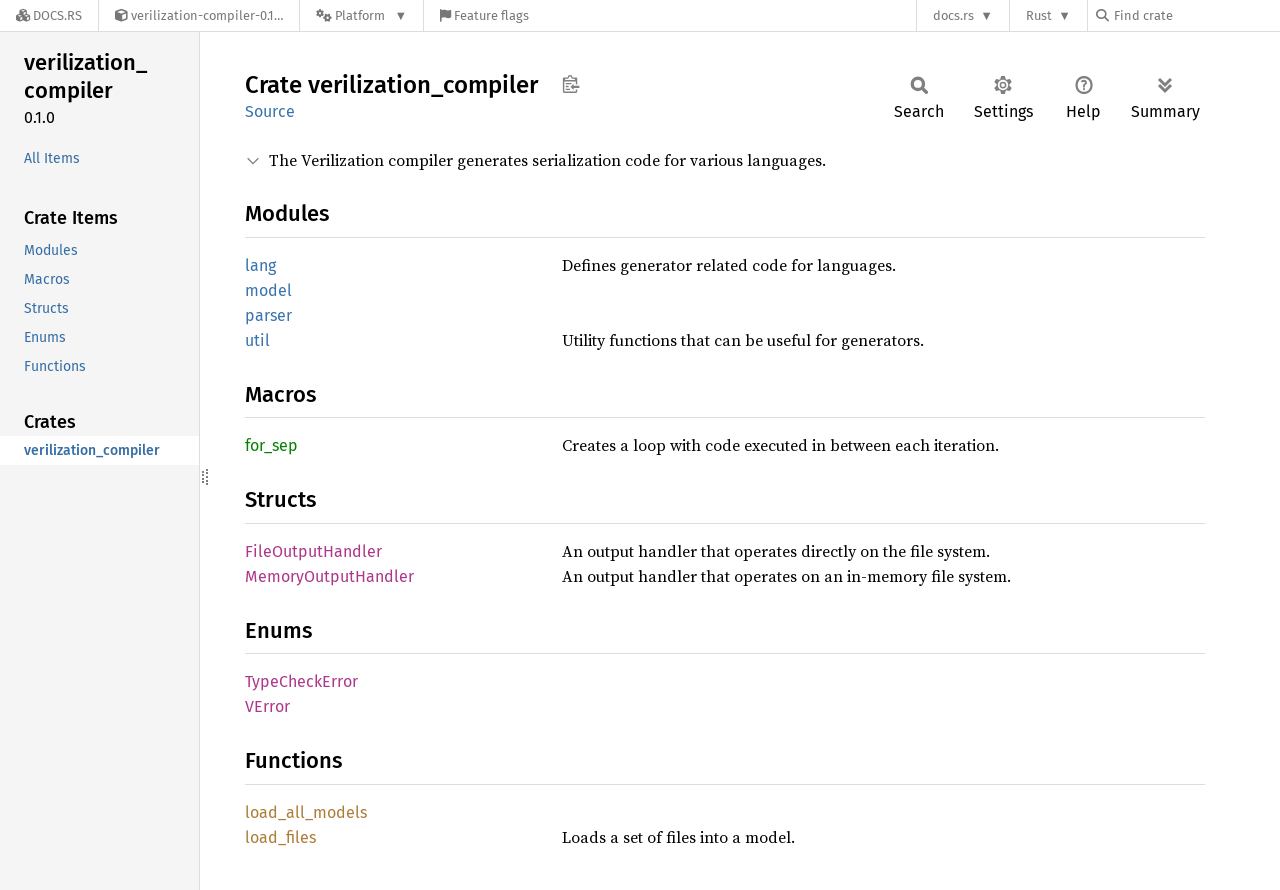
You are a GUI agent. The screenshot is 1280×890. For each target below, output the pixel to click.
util (257, 340)
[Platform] (361, 15)
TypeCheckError (301, 681)
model (268, 290)
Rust (1039, 15)
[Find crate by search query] (1196, 15)
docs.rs (953, 15)
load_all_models (306, 812)
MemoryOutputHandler (329, 576)
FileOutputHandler (313, 551)
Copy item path (570, 84)
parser (268, 315)
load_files (280, 837)
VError (267, 706)
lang (260, 265)
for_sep (271, 445)
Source (270, 111)
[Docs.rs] (49, 15)
